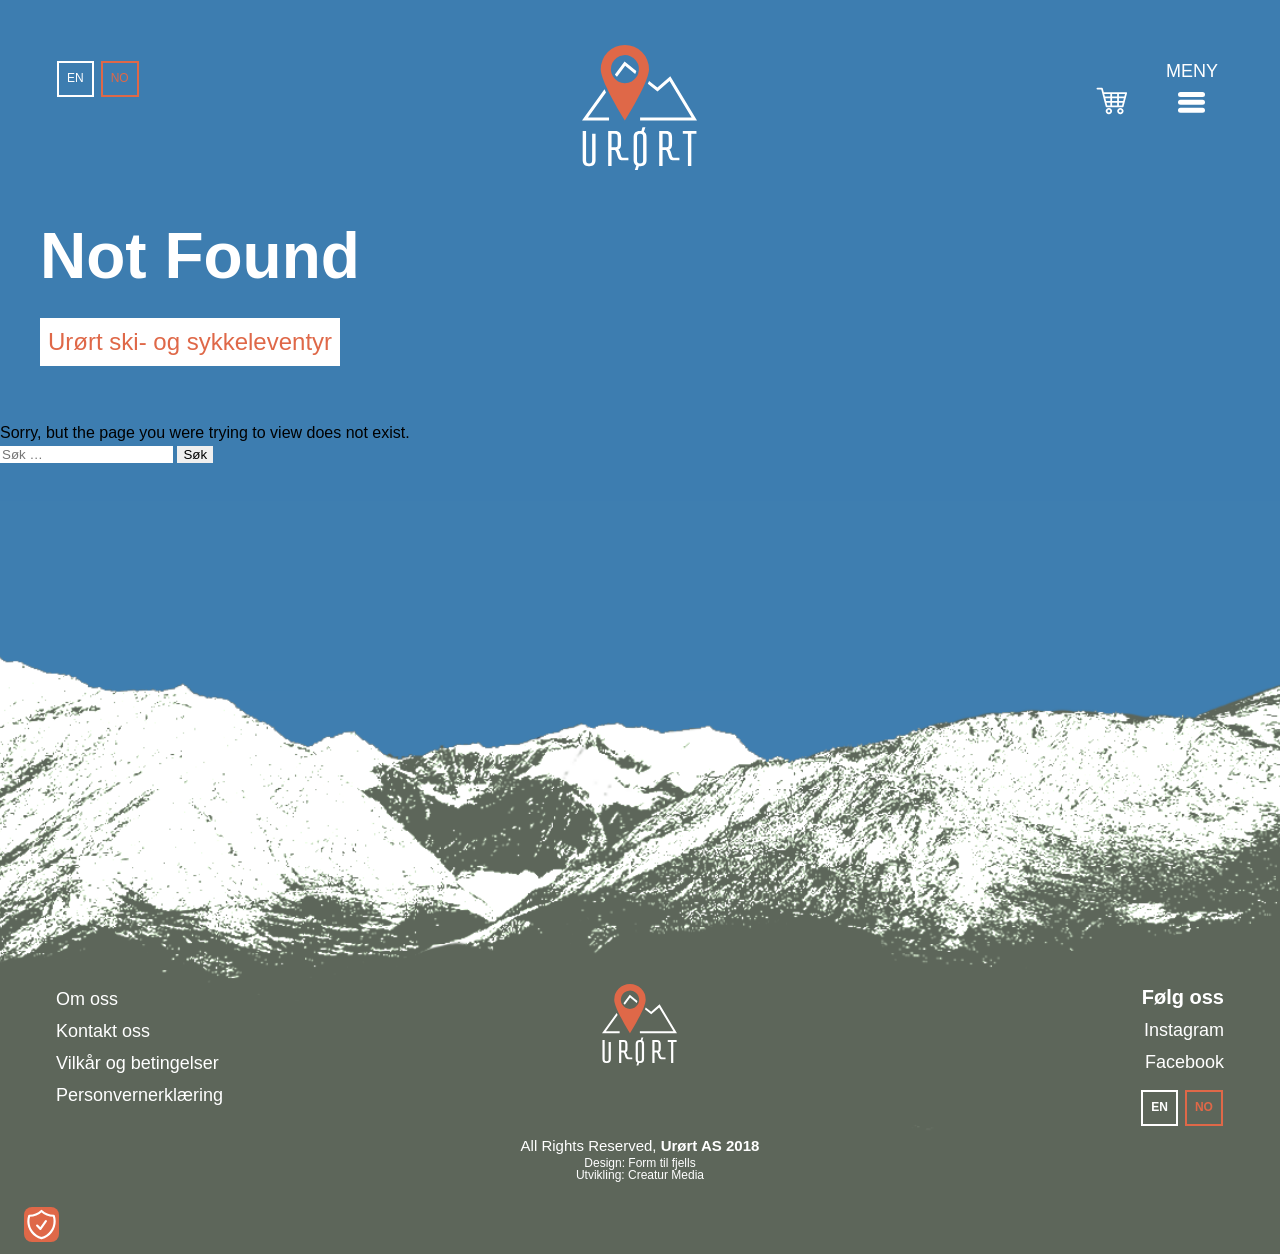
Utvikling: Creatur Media (640, 1175)
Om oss (87, 999)
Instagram (1184, 1030)
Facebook (1184, 1062)
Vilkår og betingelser (137, 1063)
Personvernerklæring (139, 1095)
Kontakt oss (103, 1031)
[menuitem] (75, 79)
